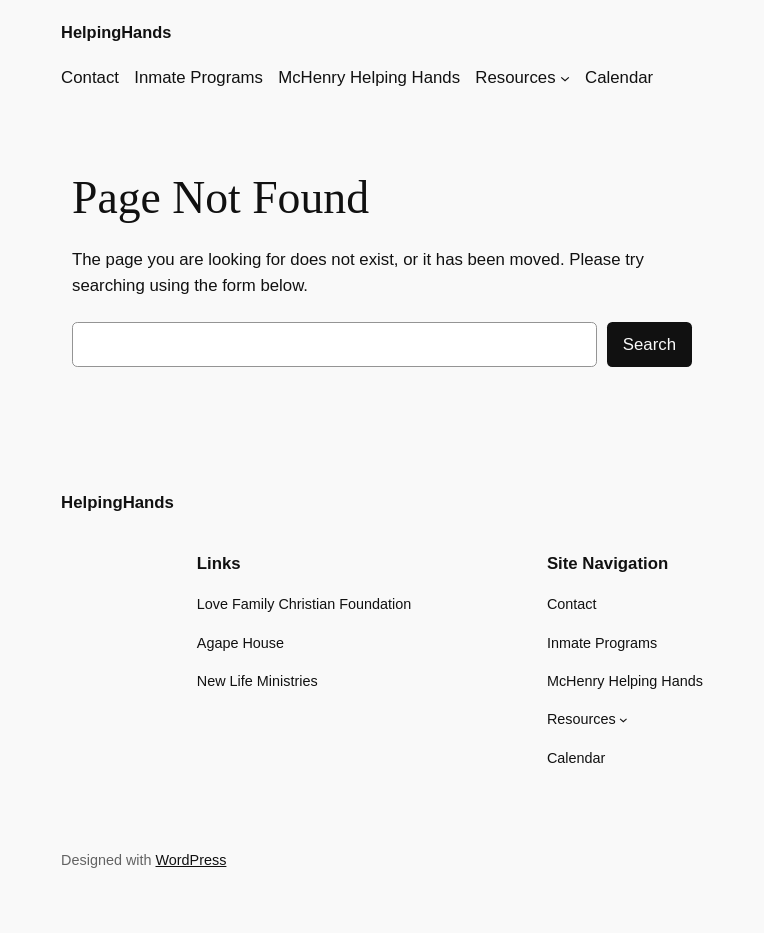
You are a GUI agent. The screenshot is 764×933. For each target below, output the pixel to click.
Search (649, 344)
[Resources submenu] (565, 78)
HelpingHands (116, 32)
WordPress (191, 860)
